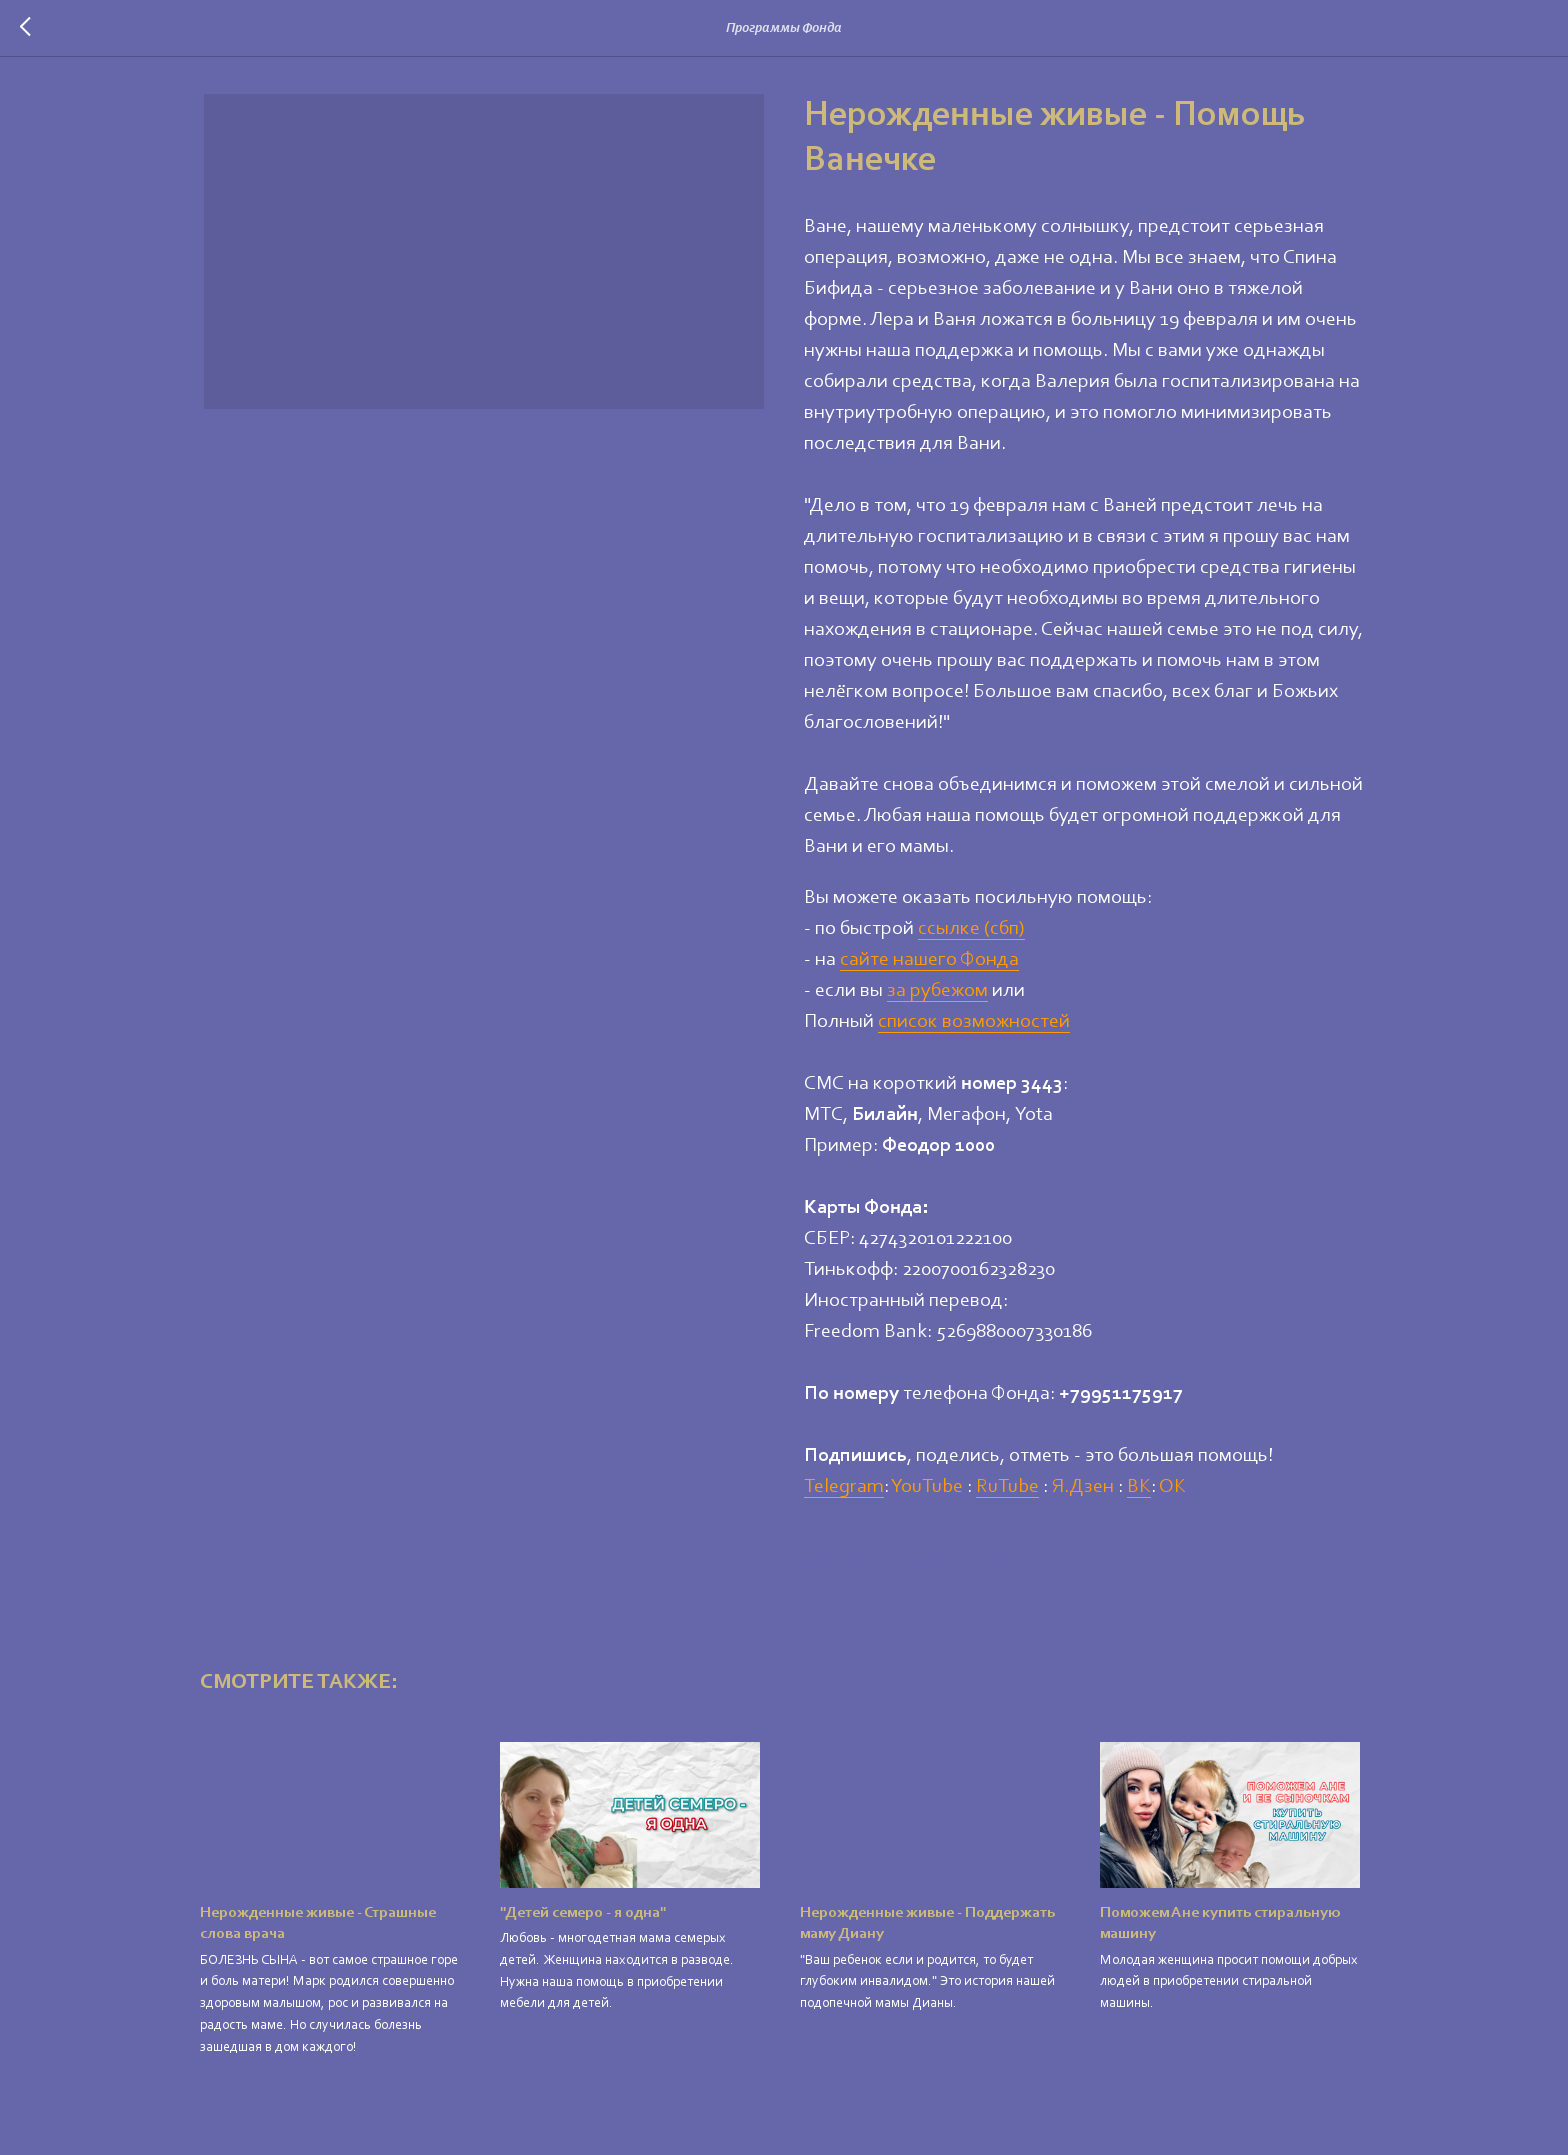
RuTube (1007, 1488)
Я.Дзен (1083, 1488)
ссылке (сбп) (971, 930)
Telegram (844, 1488)
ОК (1172, 1488)
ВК (1139, 1488)
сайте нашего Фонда (929, 961)
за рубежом (937, 992)
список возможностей (974, 1023)
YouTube (927, 1488)
